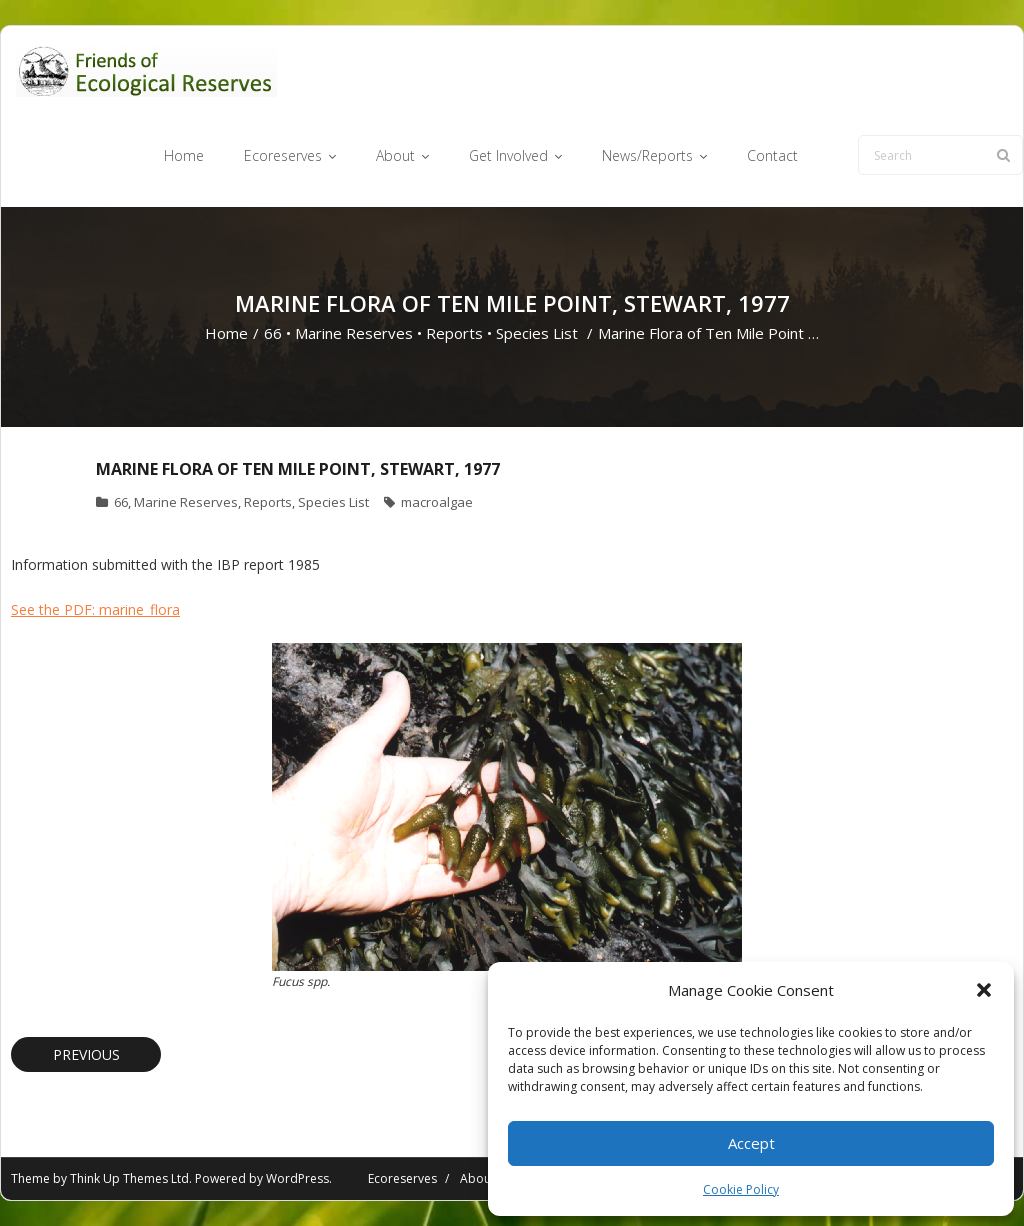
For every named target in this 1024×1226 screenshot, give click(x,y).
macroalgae (437, 502)
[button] (984, 990)
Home (226, 333)
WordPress (297, 1178)
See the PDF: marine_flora (95, 609)
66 (273, 333)
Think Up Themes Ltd (129, 1178)
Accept (751, 1143)
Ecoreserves (402, 1178)
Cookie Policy (741, 1189)
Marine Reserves (354, 333)
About (477, 1178)
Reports (454, 333)
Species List (537, 333)
